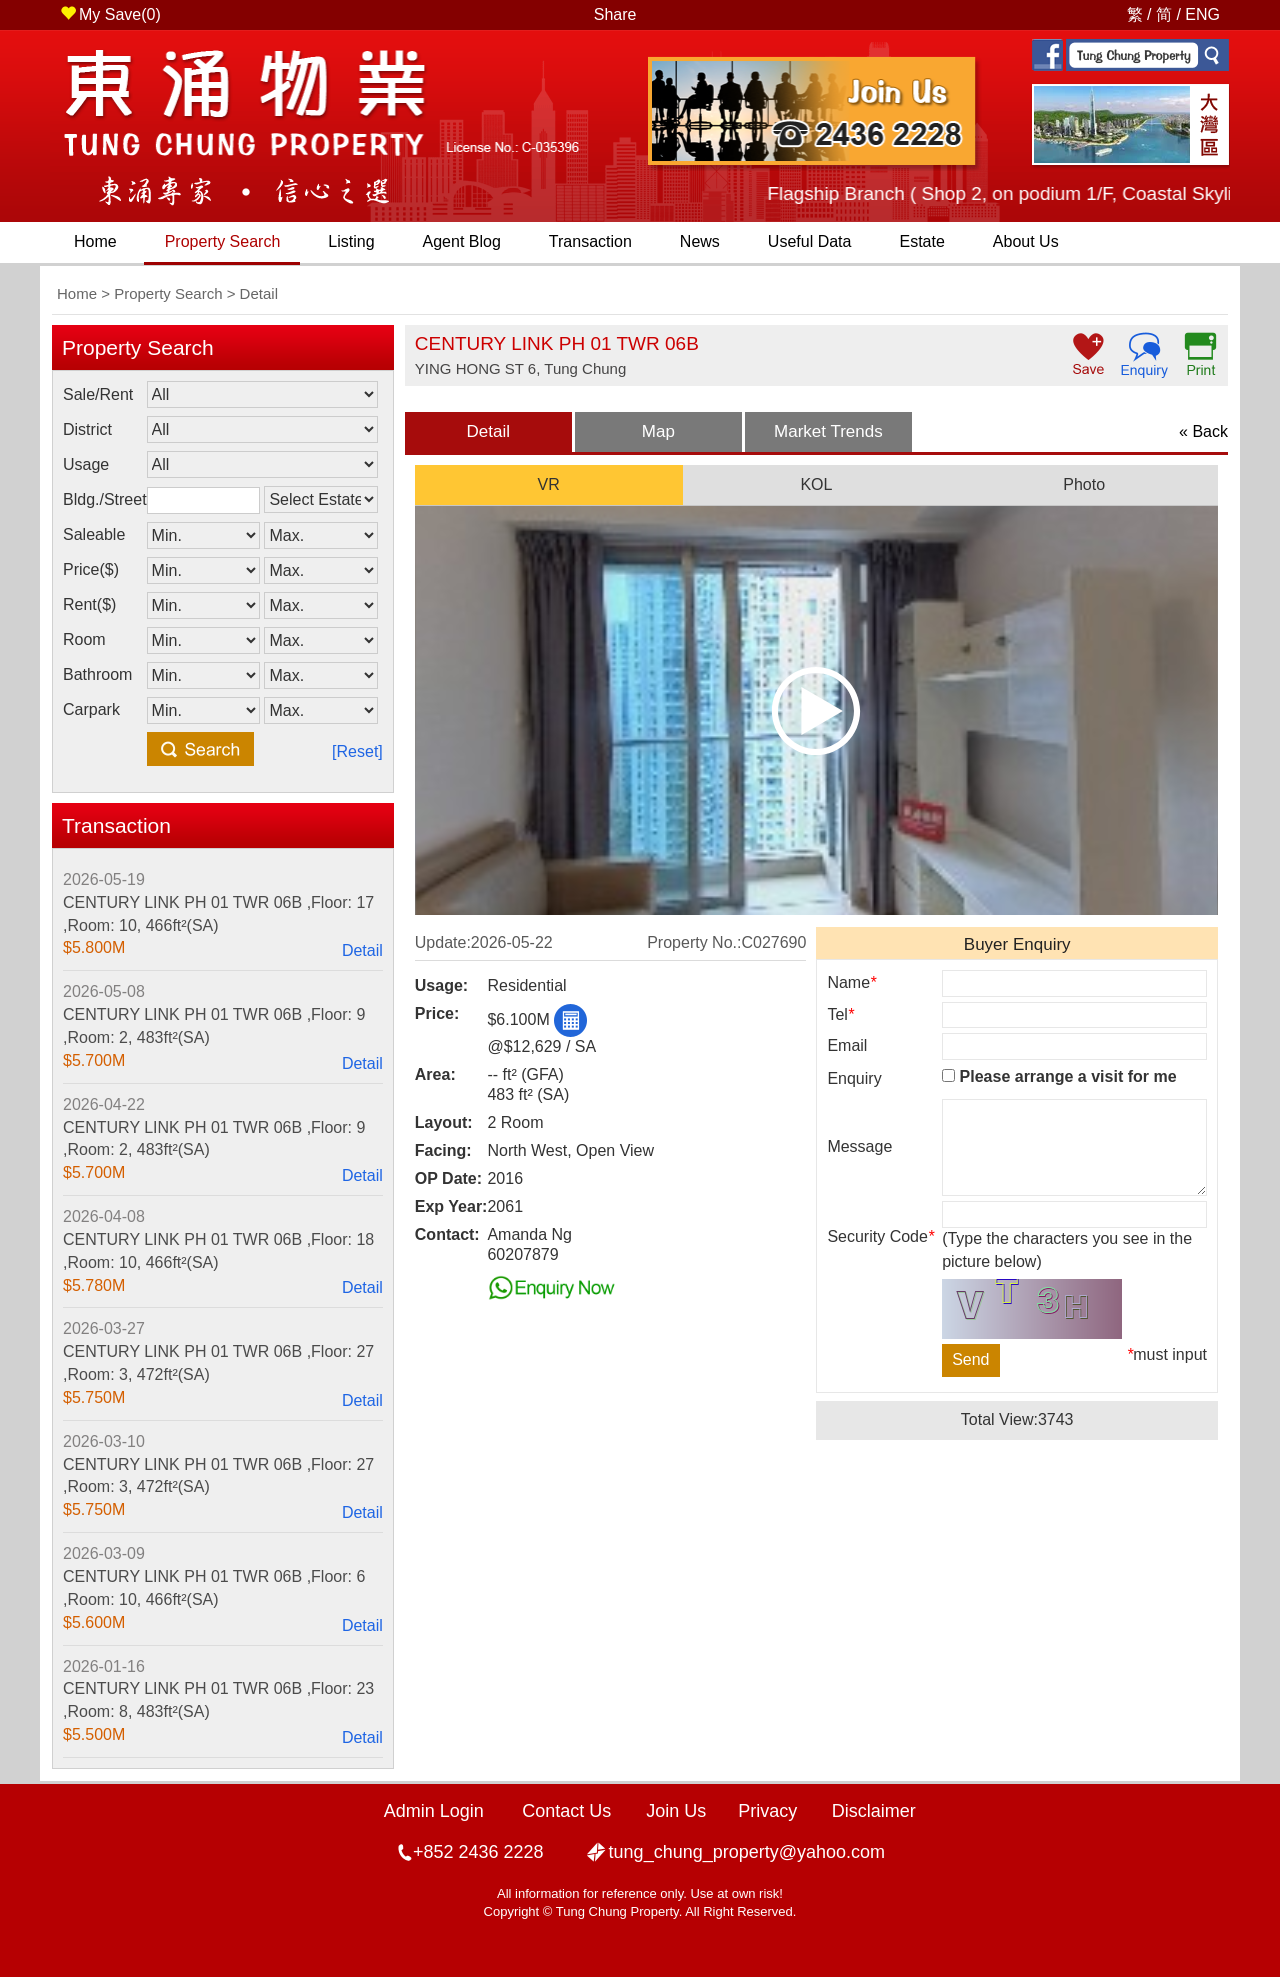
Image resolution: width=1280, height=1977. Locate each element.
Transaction (590, 241)
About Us (1026, 241)
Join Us (676, 1811)
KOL (816, 484)
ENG (1202, 14)
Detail (362, 950)
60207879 (522, 1254)
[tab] (488, 432)
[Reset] (357, 751)
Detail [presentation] (488, 431)
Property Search (223, 241)
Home (95, 241)
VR (549, 484)
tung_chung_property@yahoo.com (747, 1852)
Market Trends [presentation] (828, 431)
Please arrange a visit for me (1059, 1076)
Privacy (767, 1811)
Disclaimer (874, 1811)
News (700, 241)
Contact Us (566, 1811)
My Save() (110, 14)
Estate (921, 241)
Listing (351, 241)
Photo (1084, 484)
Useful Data (810, 241)
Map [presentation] (658, 431)
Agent (462, 241)
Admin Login (434, 1811)
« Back (1203, 431)
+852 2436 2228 (478, 1852)
